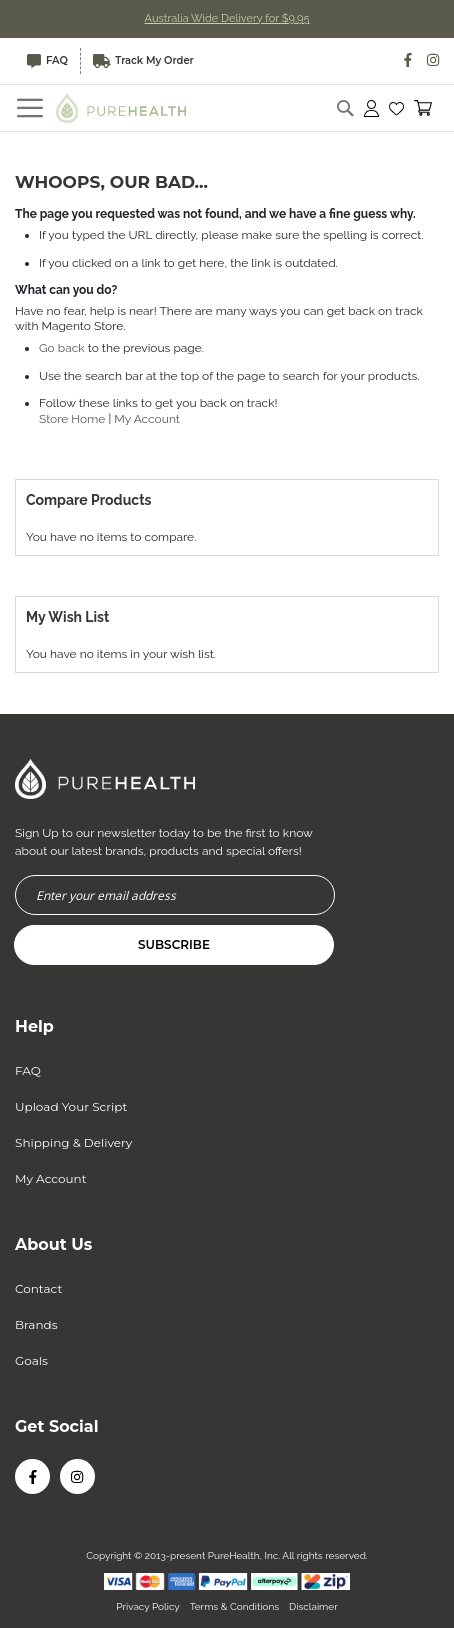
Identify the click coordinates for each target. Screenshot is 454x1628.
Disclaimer (313, 1606)
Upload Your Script (71, 1106)
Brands (36, 1324)
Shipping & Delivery (73, 1142)
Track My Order (143, 61)
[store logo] (121, 107)
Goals (31, 1360)
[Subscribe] (174, 945)
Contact (38, 1288)
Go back (62, 348)
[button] (396, 108)
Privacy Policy (147, 1606)
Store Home (72, 419)
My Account (147, 419)
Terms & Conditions (234, 1606)
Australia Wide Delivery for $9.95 (227, 18)
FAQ (47, 61)
